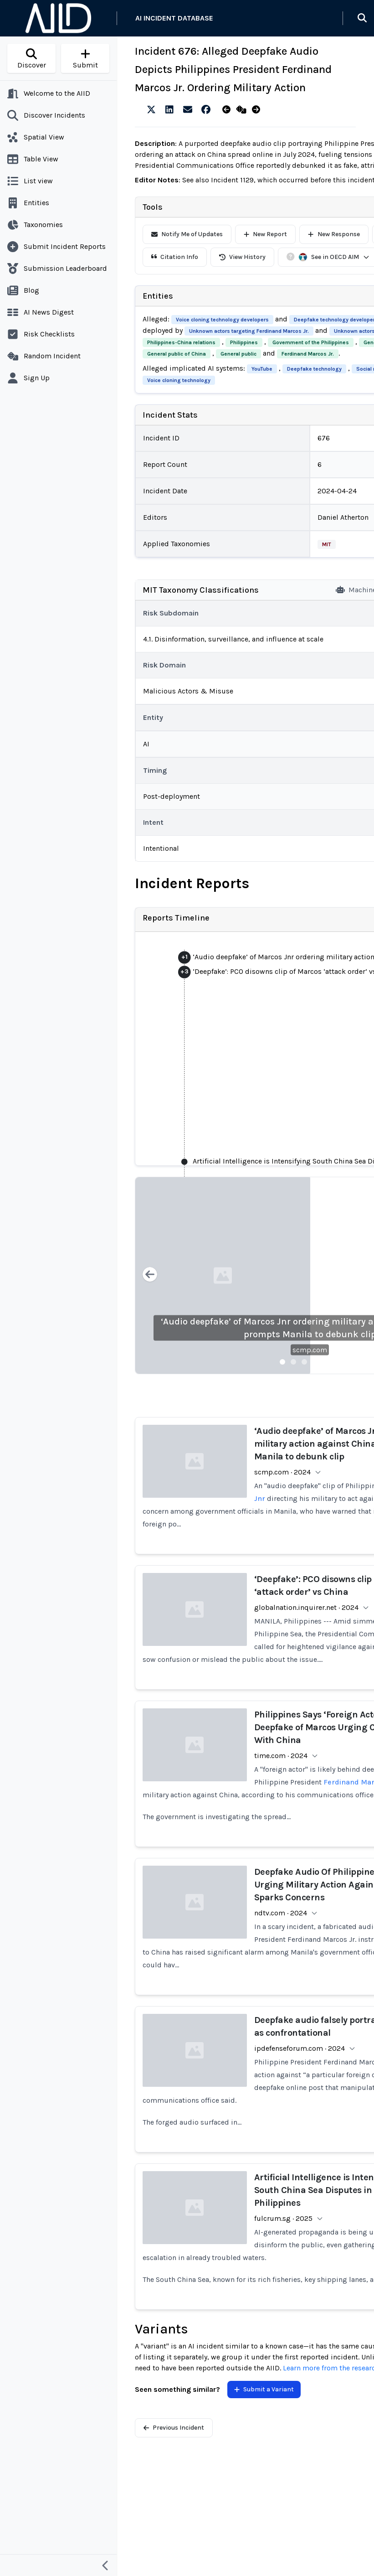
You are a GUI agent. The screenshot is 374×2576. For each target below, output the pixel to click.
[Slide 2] (293, 1362)
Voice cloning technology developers (222, 319)
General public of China (176, 354)
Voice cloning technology (178, 380)
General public (238, 354)
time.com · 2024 (280, 1755)
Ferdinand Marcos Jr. (308, 354)
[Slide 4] (315, 1362)
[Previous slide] (150, 1275)
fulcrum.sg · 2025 (283, 2218)
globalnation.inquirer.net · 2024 (306, 1607)
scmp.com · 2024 (282, 1472)
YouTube (261, 369)
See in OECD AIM (334, 257)
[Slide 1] (282, 1362)
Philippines (244, 342)
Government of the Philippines (310, 342)
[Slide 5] (326, 1362)
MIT (326, 544)
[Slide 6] (337, 1362)
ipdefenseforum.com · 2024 (299, 2048)
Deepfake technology (314, 369)
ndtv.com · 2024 (280, 1913)
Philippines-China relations (181, 342)
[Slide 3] (304, 1362)
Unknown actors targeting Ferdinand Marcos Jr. (249, 331)
